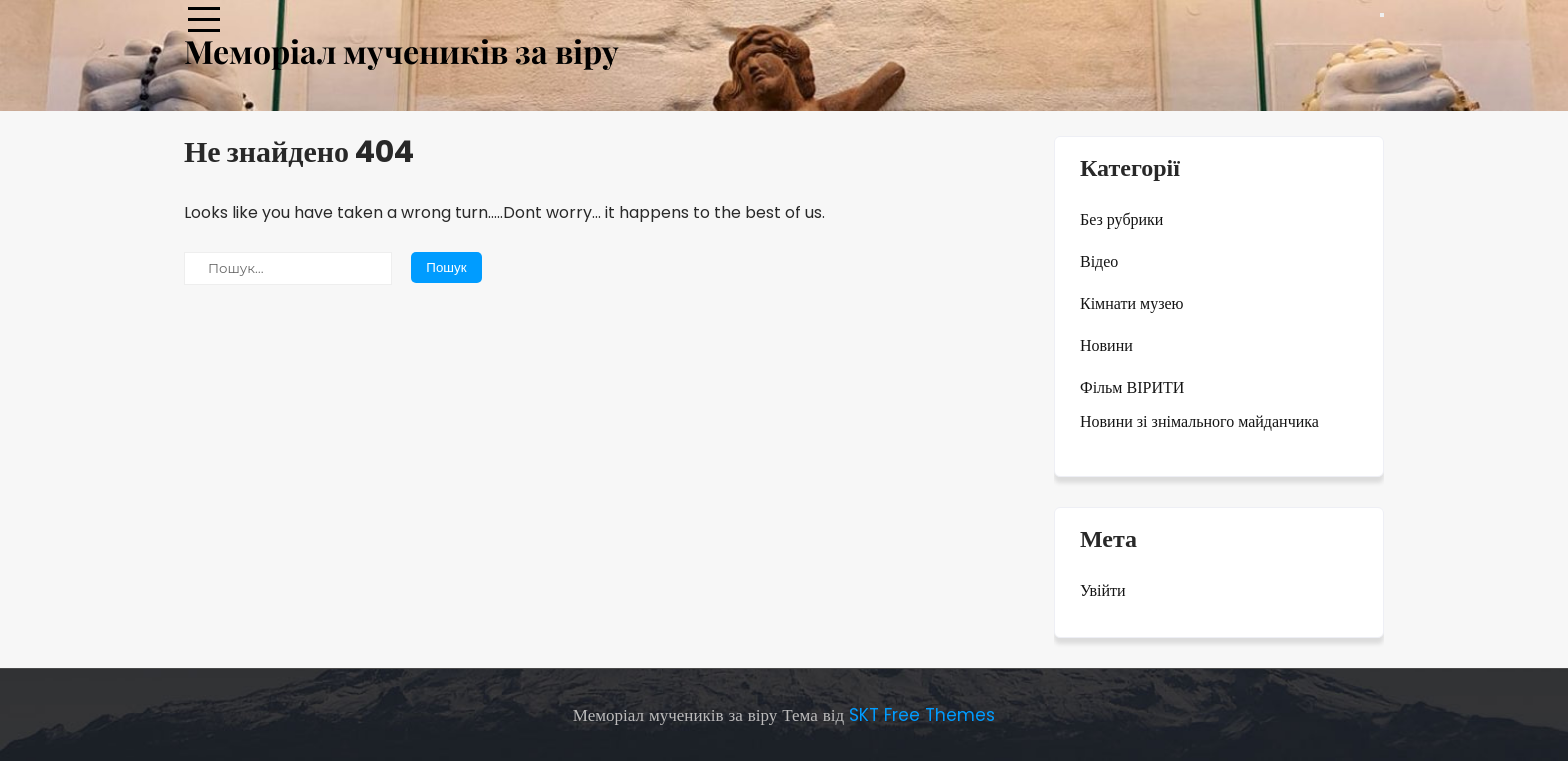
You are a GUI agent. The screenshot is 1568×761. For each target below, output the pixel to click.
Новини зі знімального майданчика (1199, 421)
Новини (1106, 345)
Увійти (1103, 590)
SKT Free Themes (922, 715)
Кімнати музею (1132, 303)
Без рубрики (1121, 219)
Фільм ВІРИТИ (1132, 387)
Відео (1099, 261)
